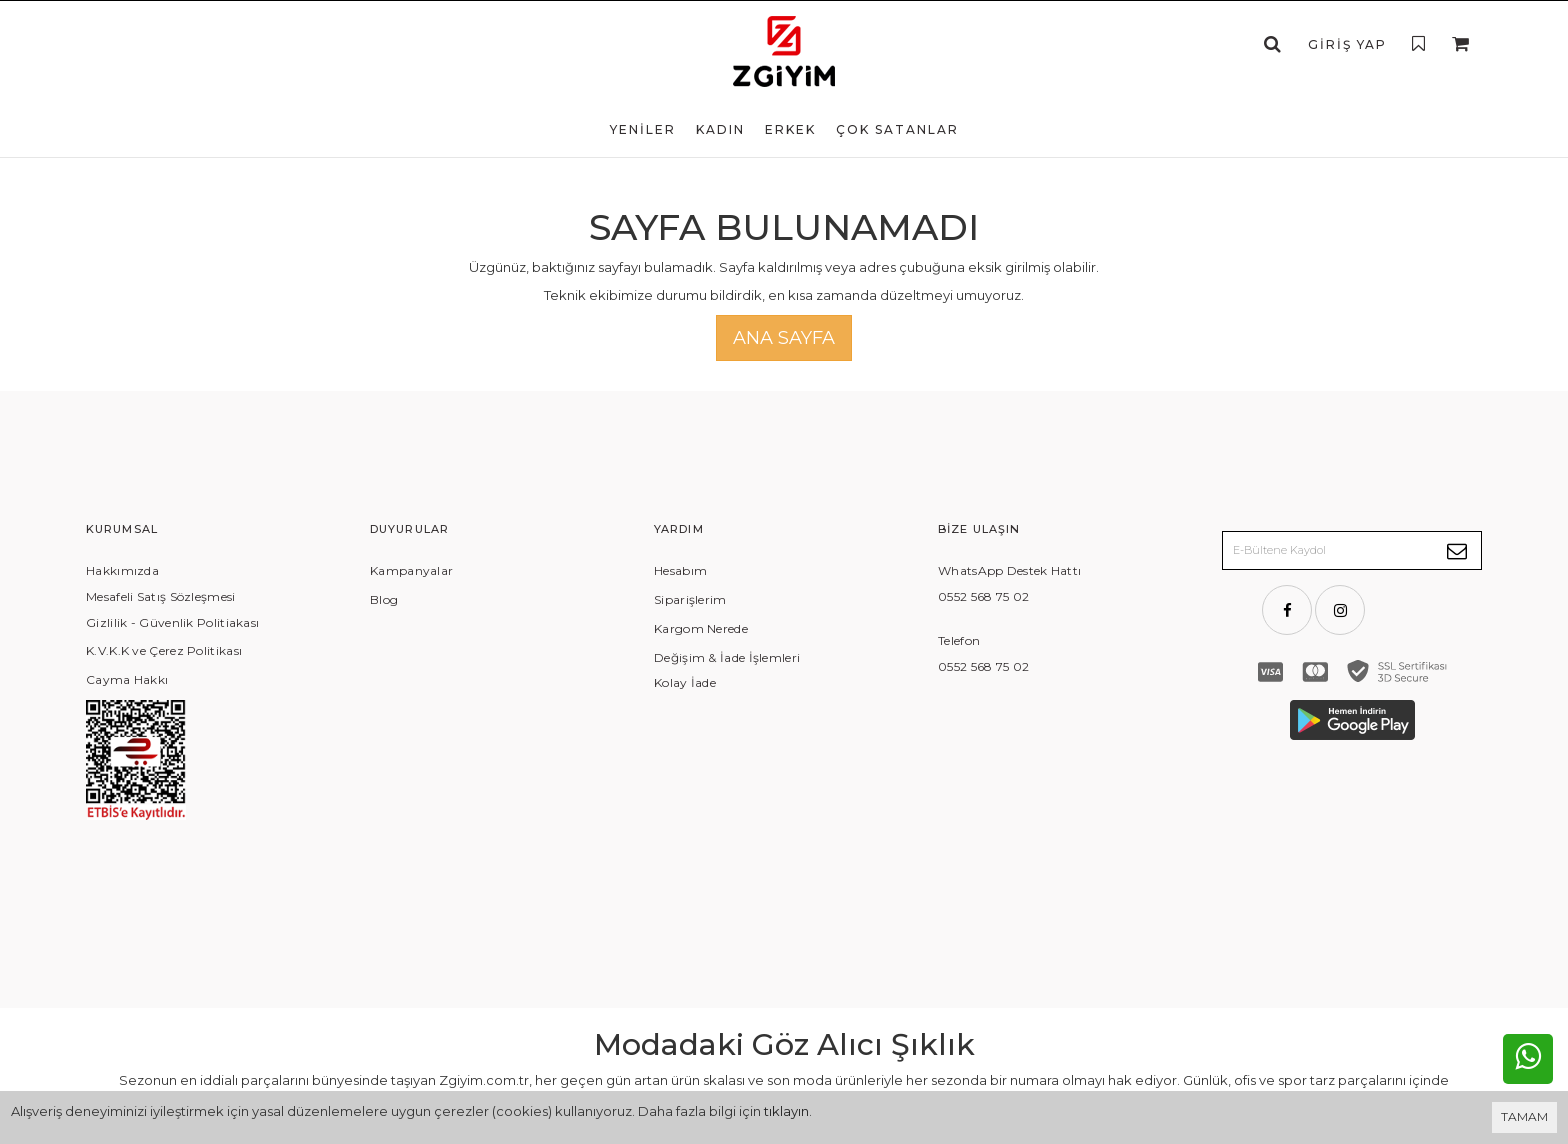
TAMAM (1524, 1116)
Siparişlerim (690, 599)
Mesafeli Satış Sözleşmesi (161, 596)
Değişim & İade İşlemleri (727, 657)
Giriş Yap (1347, 44)
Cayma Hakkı (127, 679)
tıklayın (786, 1111)
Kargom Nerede (701, 628)
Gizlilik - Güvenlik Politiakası (172, 622)
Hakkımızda (122, 570)
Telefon (959, 640)
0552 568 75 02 (983, 596)
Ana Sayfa (784, 338)
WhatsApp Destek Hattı (1009, 570)
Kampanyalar (411, 570)
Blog (384, 599)
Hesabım (680, 570)
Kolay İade (685, 682)
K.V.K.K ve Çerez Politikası (164, 650)
